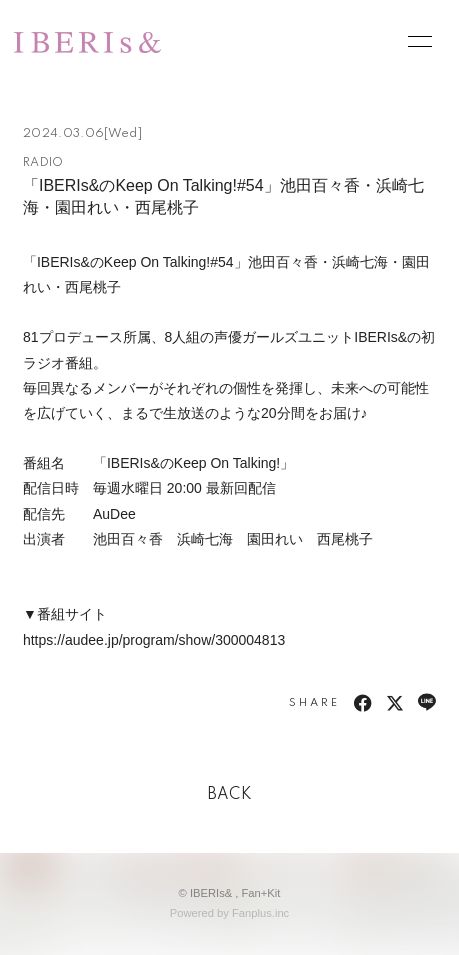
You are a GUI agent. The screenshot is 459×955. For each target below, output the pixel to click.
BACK (230, 795)
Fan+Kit (261, 893)
